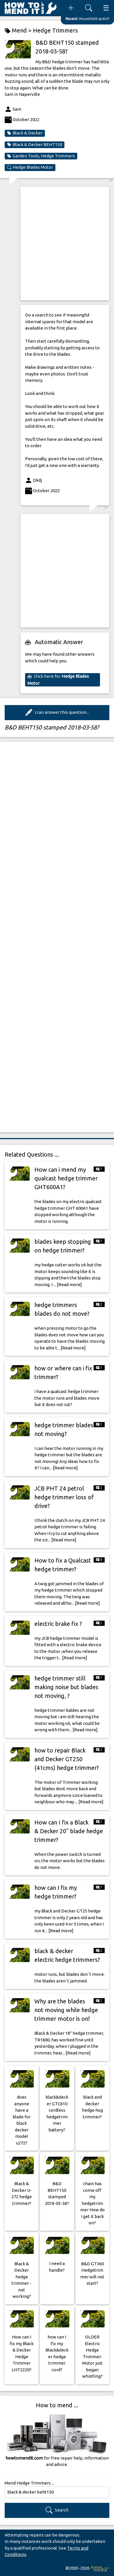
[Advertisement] (57, 243)
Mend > (19, 30)
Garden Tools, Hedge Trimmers (41, 156)
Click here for (58, 679)
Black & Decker (25, 133)
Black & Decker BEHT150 (34, 144)
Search (57, 2510)
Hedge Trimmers (55, 30)
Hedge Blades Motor (30, 167)
